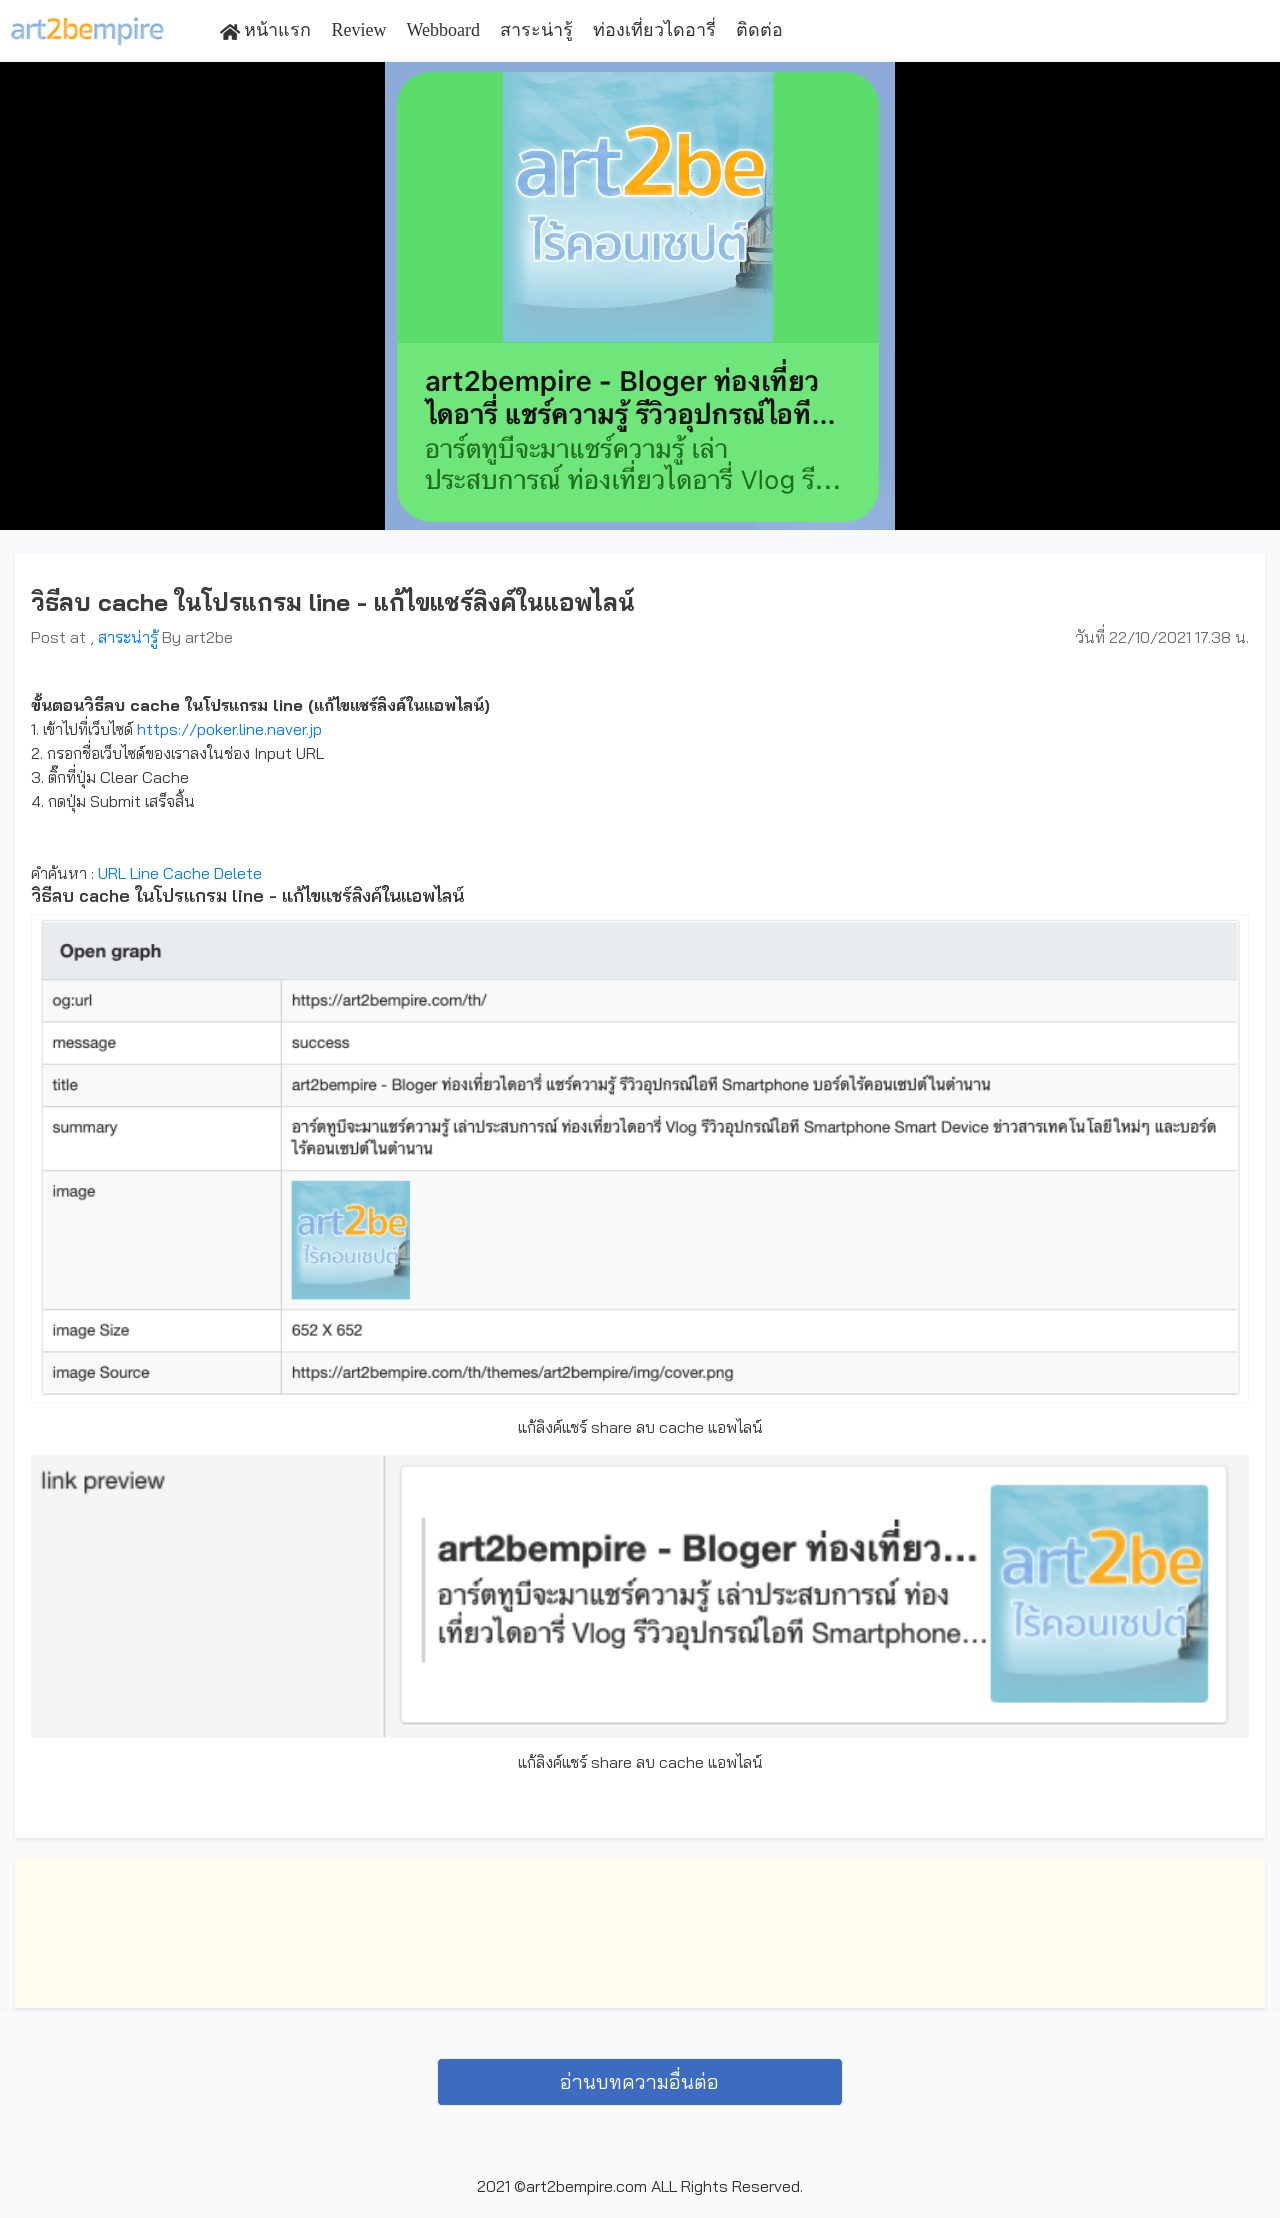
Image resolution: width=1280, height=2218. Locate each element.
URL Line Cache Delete (180, 873)
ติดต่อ (759, 30)
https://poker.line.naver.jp (229, 729)
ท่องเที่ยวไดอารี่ (654, 30)
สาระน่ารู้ (536, 30)
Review (358, 30)
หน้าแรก (266, 30)
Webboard (443, 30)
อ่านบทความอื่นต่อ (639, 2081)
